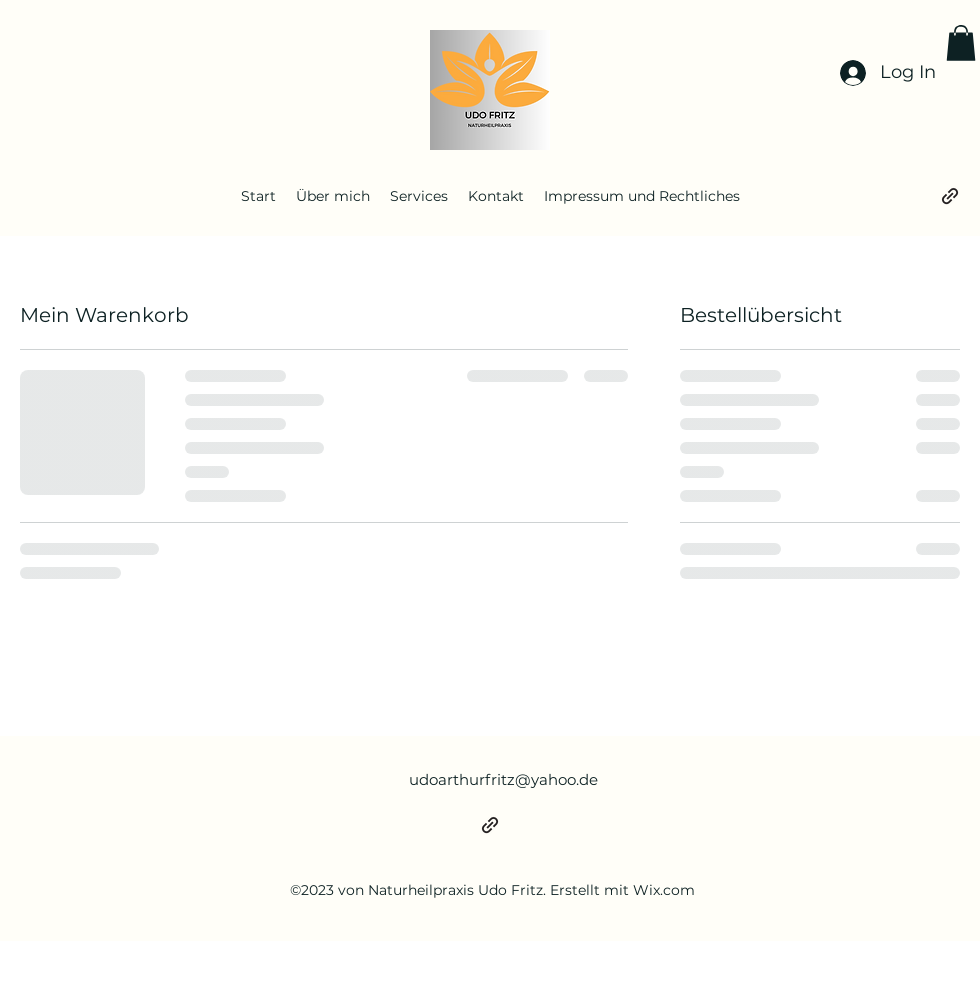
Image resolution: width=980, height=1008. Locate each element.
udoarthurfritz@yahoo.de (503, 779)
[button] (961, 43)
